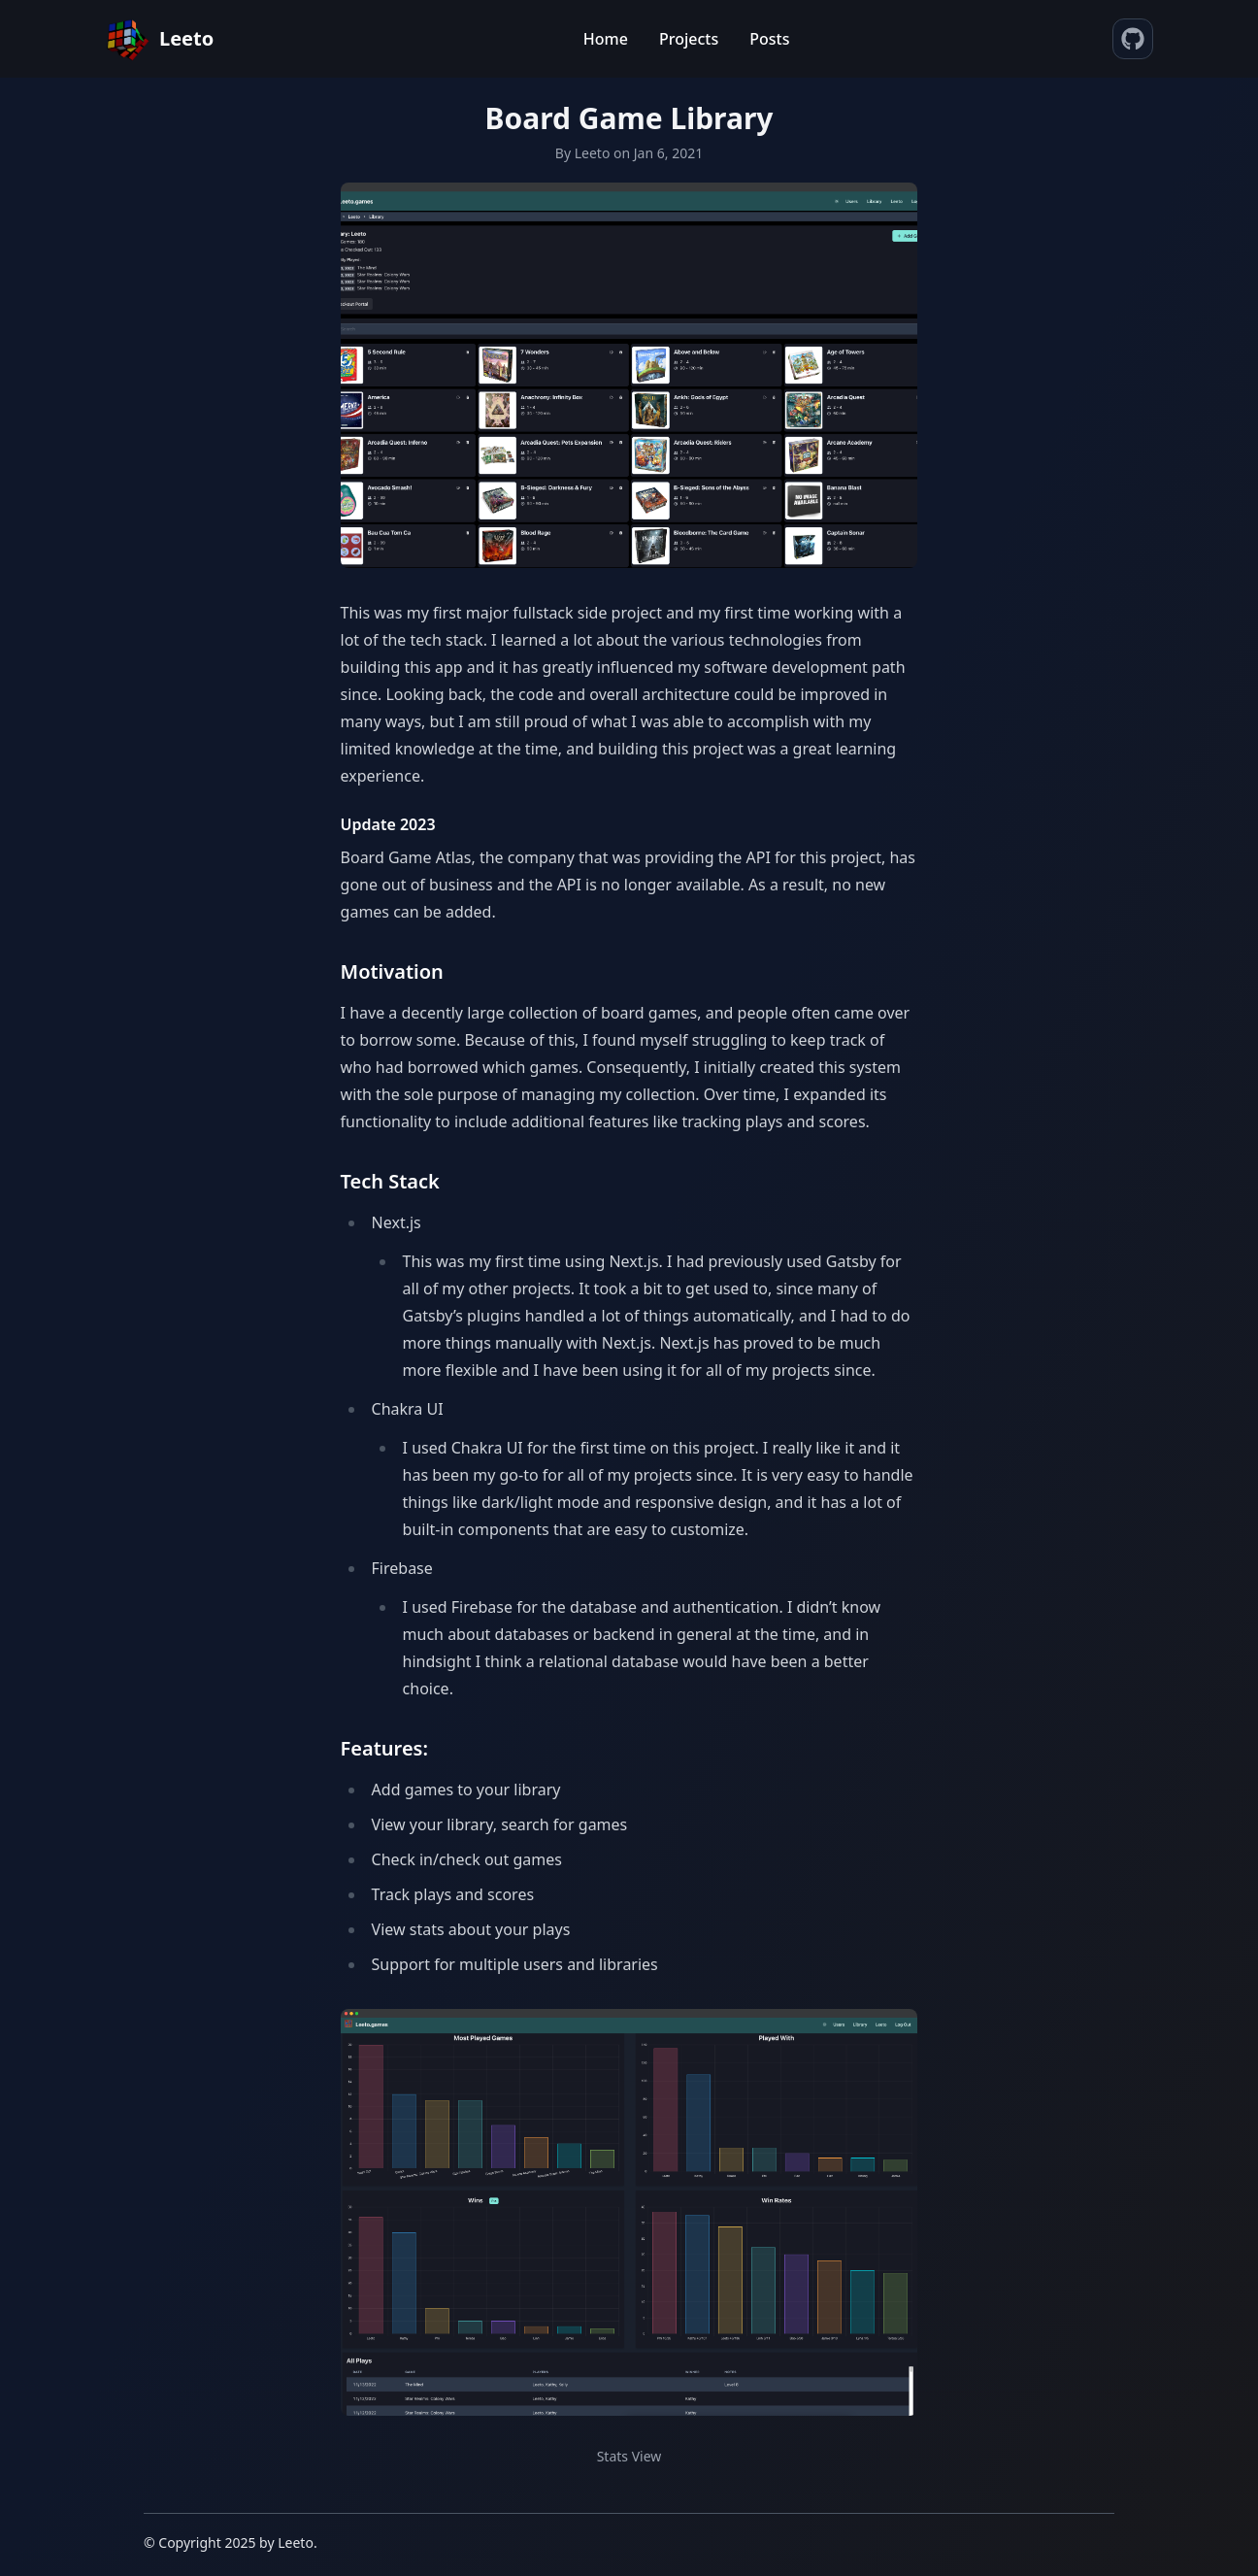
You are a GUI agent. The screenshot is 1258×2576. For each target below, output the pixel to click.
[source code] (1132, 38)
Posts (769, 39)
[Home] (159, 39)
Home (605, 39)
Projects (688, 39)
